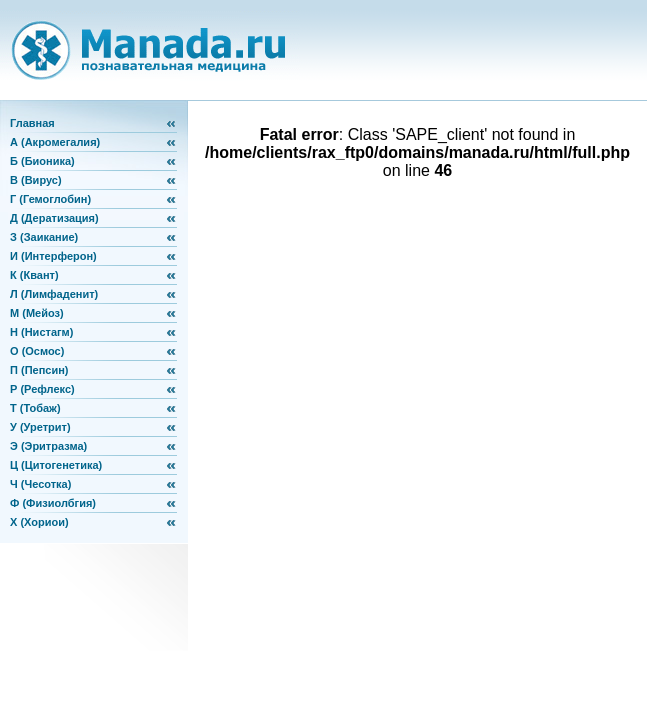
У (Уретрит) (40, 427)
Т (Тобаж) (35, 408)
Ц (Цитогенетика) (56, 465)
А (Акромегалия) (55, 142)
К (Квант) (34, 275)
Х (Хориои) (39, 522)
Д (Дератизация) (54, 218)
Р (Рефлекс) (42, 389)
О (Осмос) (37, 351)
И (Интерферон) (53, 256)
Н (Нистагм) (41, 332)
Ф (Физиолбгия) (53, 503)
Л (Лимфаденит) (54, 294)
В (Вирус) (36, 180)
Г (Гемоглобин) (50, 199)
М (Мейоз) (37, 313)
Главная (32, 123)
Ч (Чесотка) (40, 484)
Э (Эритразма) (48, 446)
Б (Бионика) (42, 161)
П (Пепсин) (39, 370)
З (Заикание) (44, 237)
